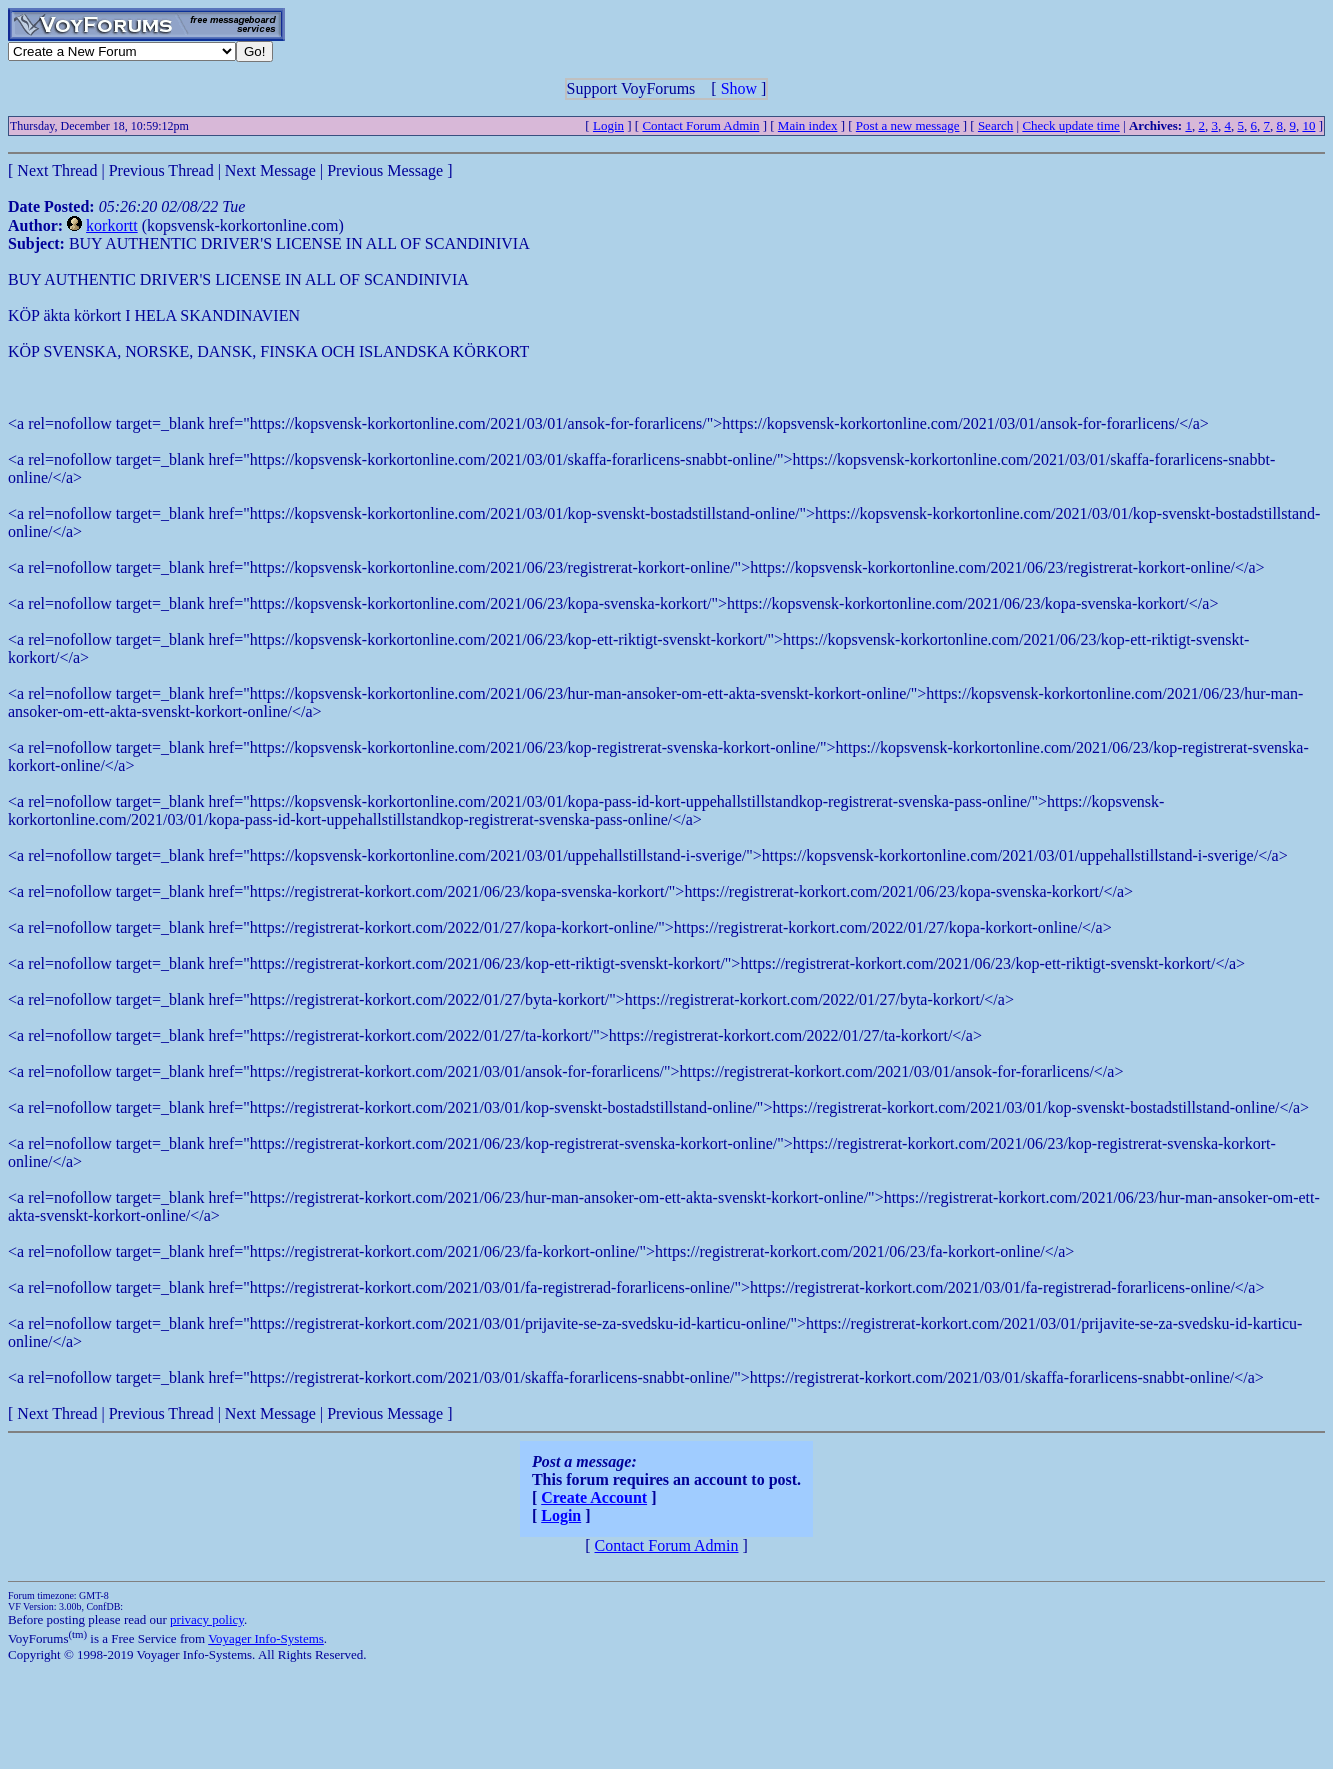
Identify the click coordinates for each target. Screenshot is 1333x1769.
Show (739, 88)
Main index (808, 125)
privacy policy (207, 1619)
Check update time (1070, 125)
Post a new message (908, 125)
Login (608, 125)
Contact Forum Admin (700, 125)
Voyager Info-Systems (266, 1638)
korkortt (112, 225)
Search (995, 125)
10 (1308, 125)
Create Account (594, 1497)
